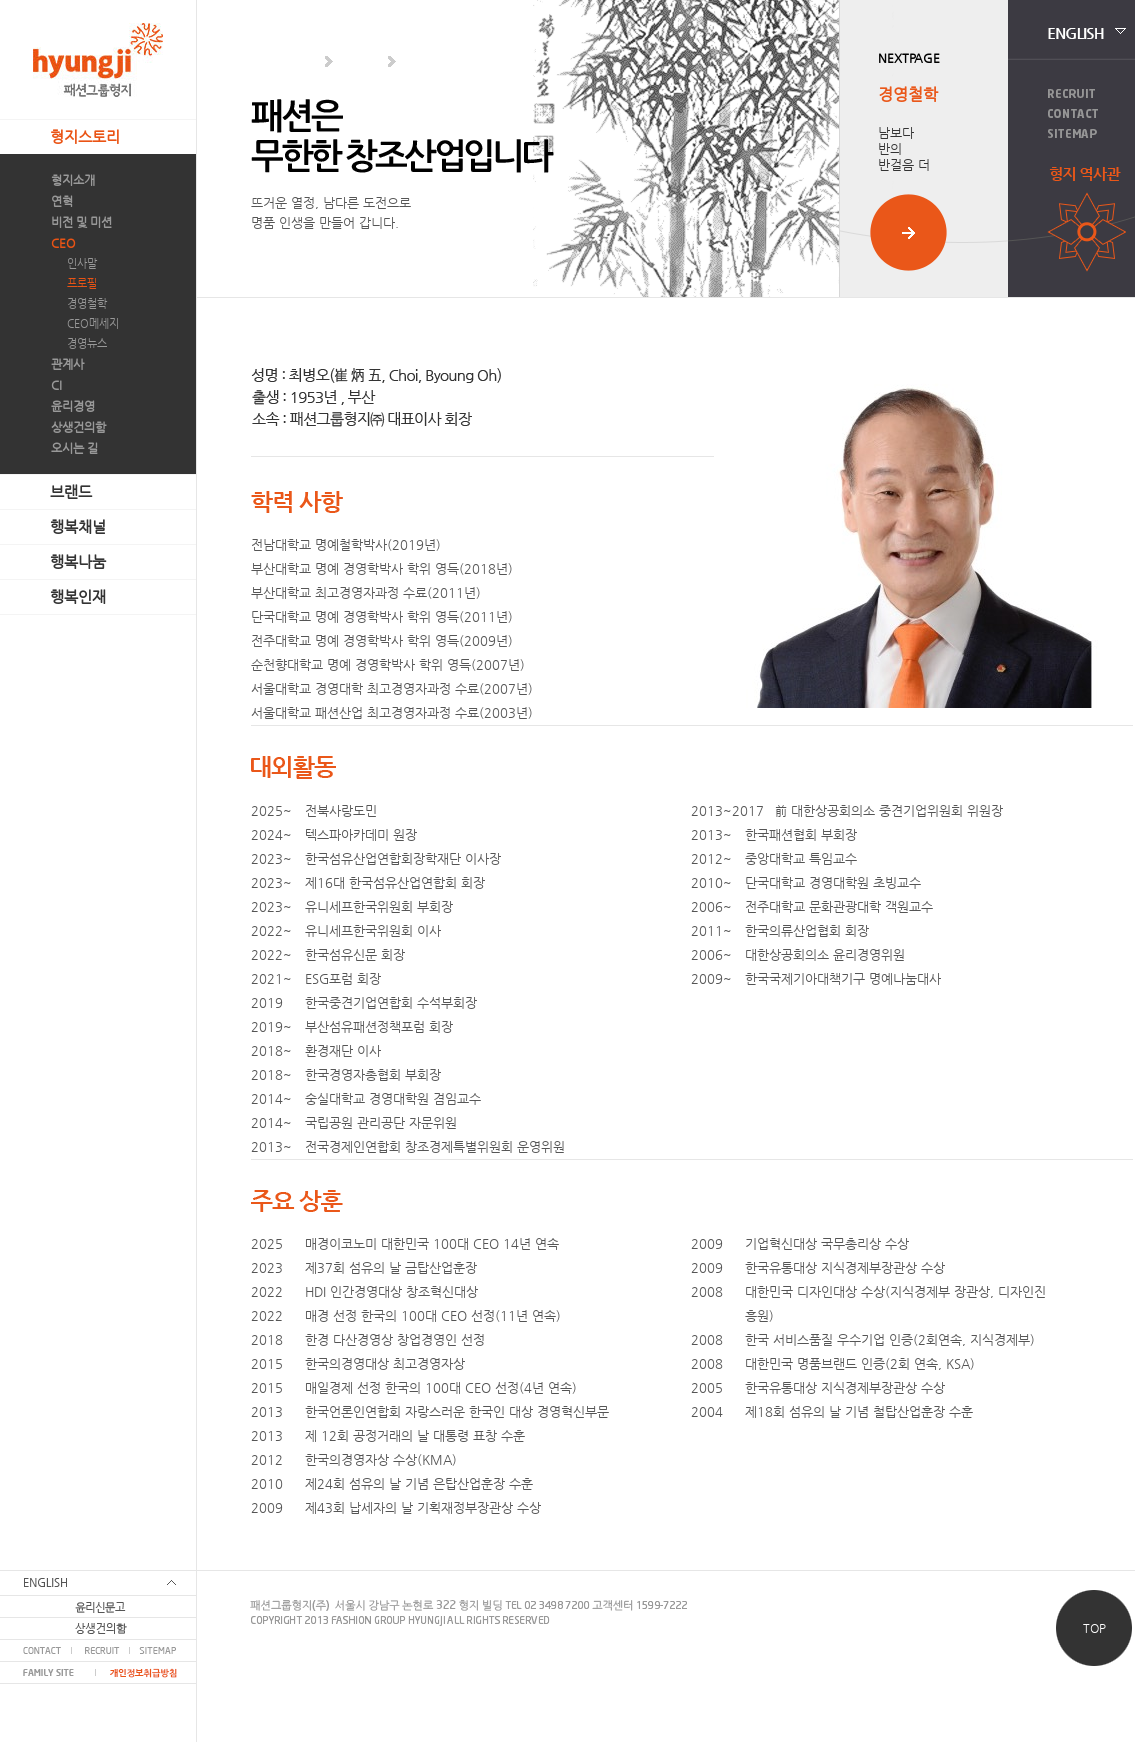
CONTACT (35, 1650)
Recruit (1071, 93)
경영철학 (87, 303)
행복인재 (78, 596)
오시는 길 (74, 448)
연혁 (62, 201)
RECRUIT (100, 1650)
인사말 (82, 263)
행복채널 (78, 526)
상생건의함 (78, 427)
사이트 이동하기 (908, 232)
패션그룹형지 (98, 60)
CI (56, 385)
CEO (63, 243)
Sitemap (1072, 133)
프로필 (82, 283)
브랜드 (71, 491)
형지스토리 (85, 136)
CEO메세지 (93, 323)
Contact (1073, 113)
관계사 (67, 364)
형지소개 (73, 180)
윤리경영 (73, 406)
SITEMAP (163, 1650)
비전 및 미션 (81, 222)
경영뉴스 (87, 343)
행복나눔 (78, 561)
